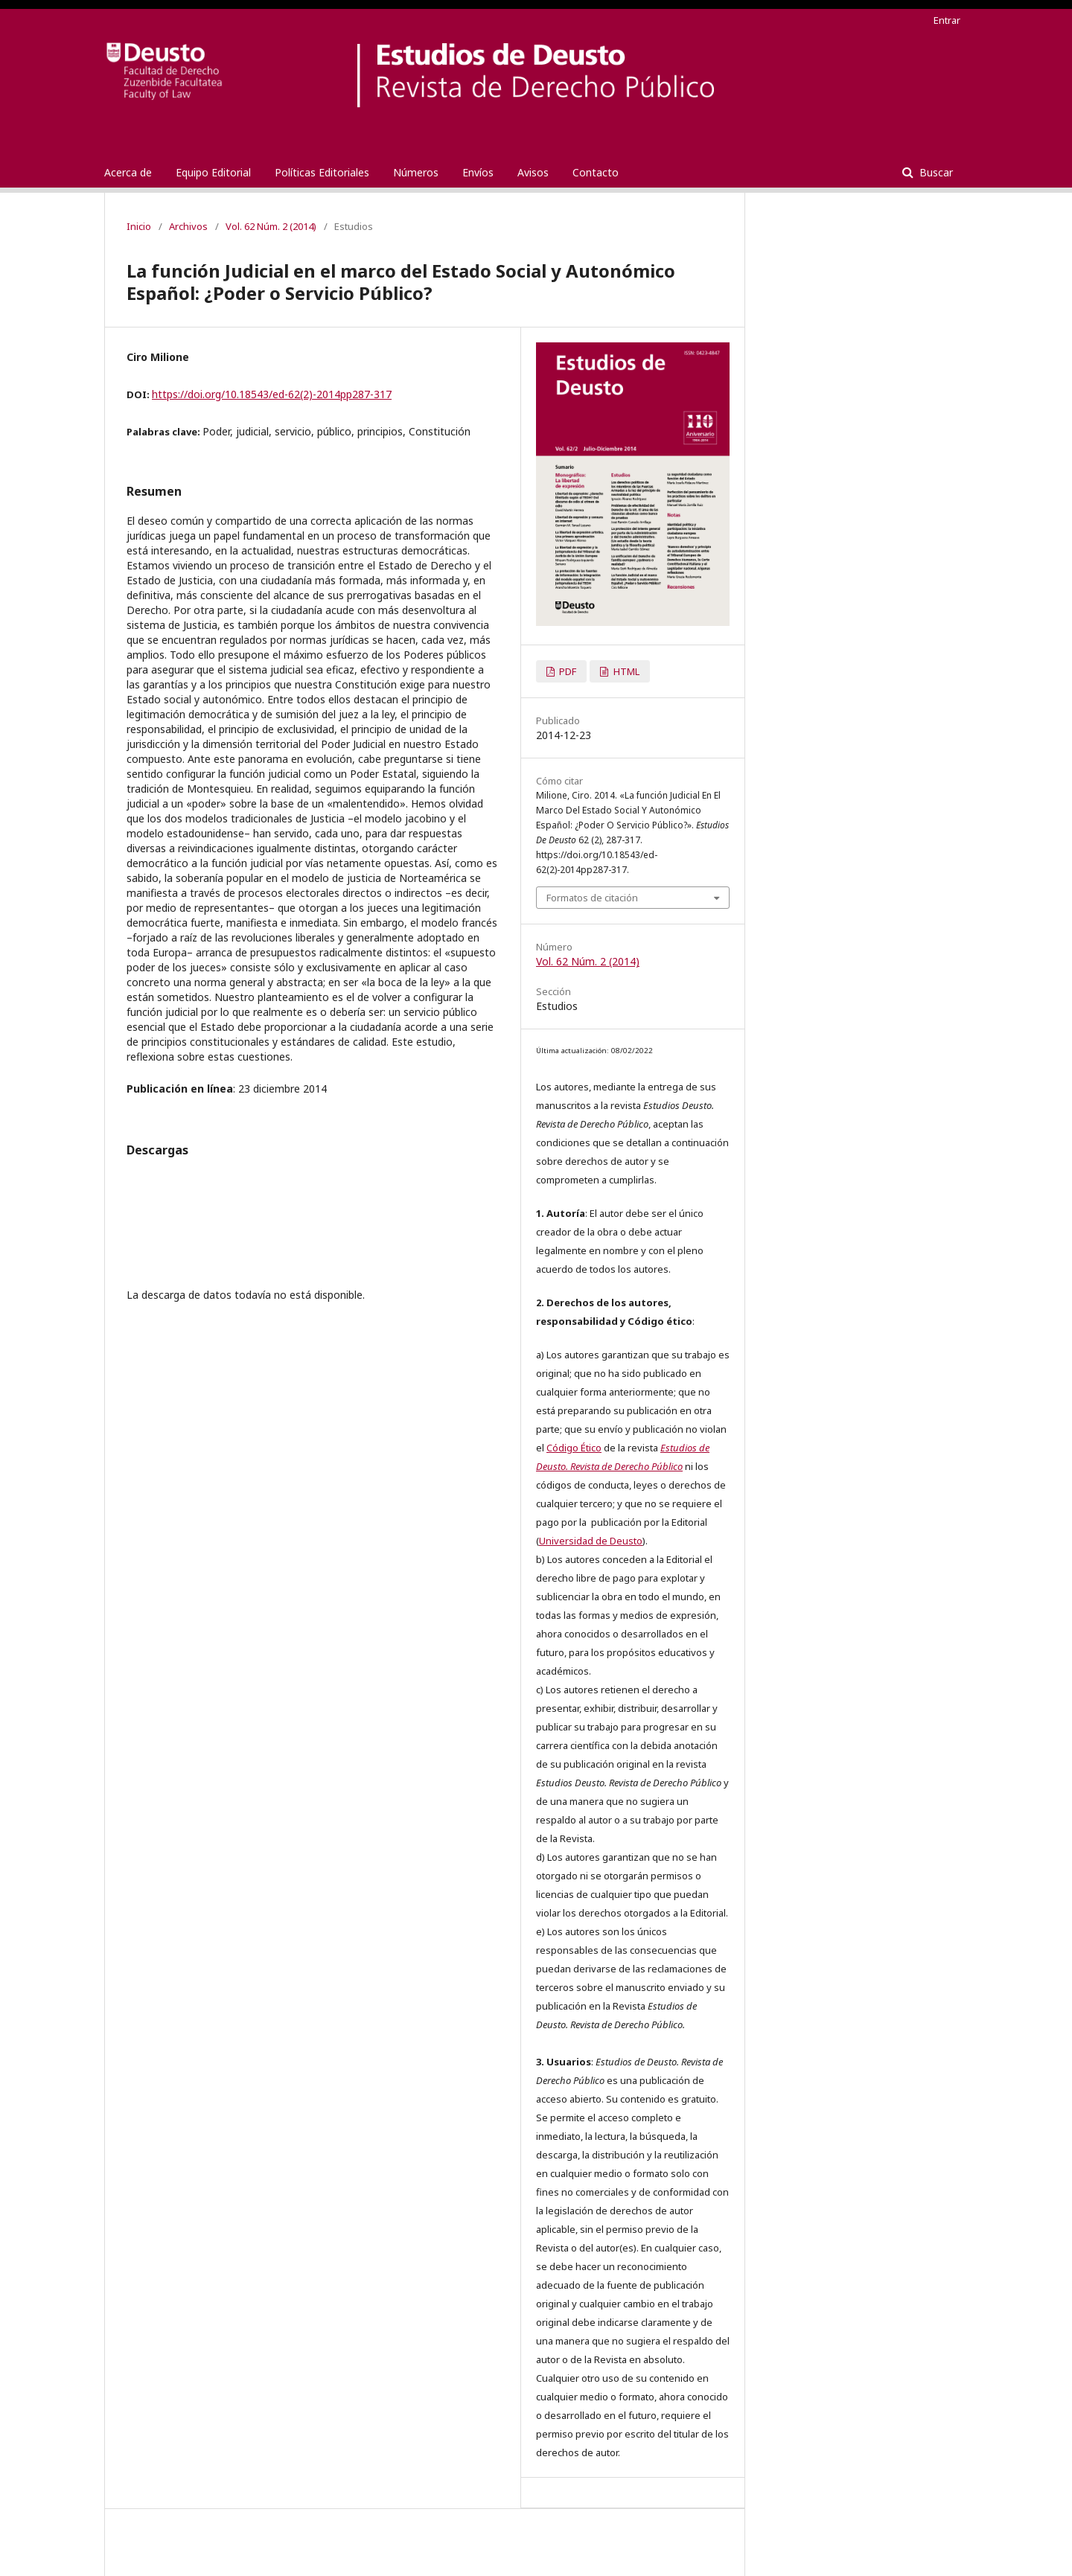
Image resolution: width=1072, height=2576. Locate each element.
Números (415, 172)
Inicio (139, 226)
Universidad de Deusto (590, 1540)
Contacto (595, 172)
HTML (625, 671)
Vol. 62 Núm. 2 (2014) (271, 226)
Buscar (934, 172)
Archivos (188, 226)
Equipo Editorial (213, 172)
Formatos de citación (592, 897)
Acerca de (128, 172)
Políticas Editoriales (322, 172)
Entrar (947, 20)
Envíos (478, 172)
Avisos (533, 172)
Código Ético (574, 1447)
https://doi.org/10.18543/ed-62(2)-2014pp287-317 (272, 394)
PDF (566, 671)
